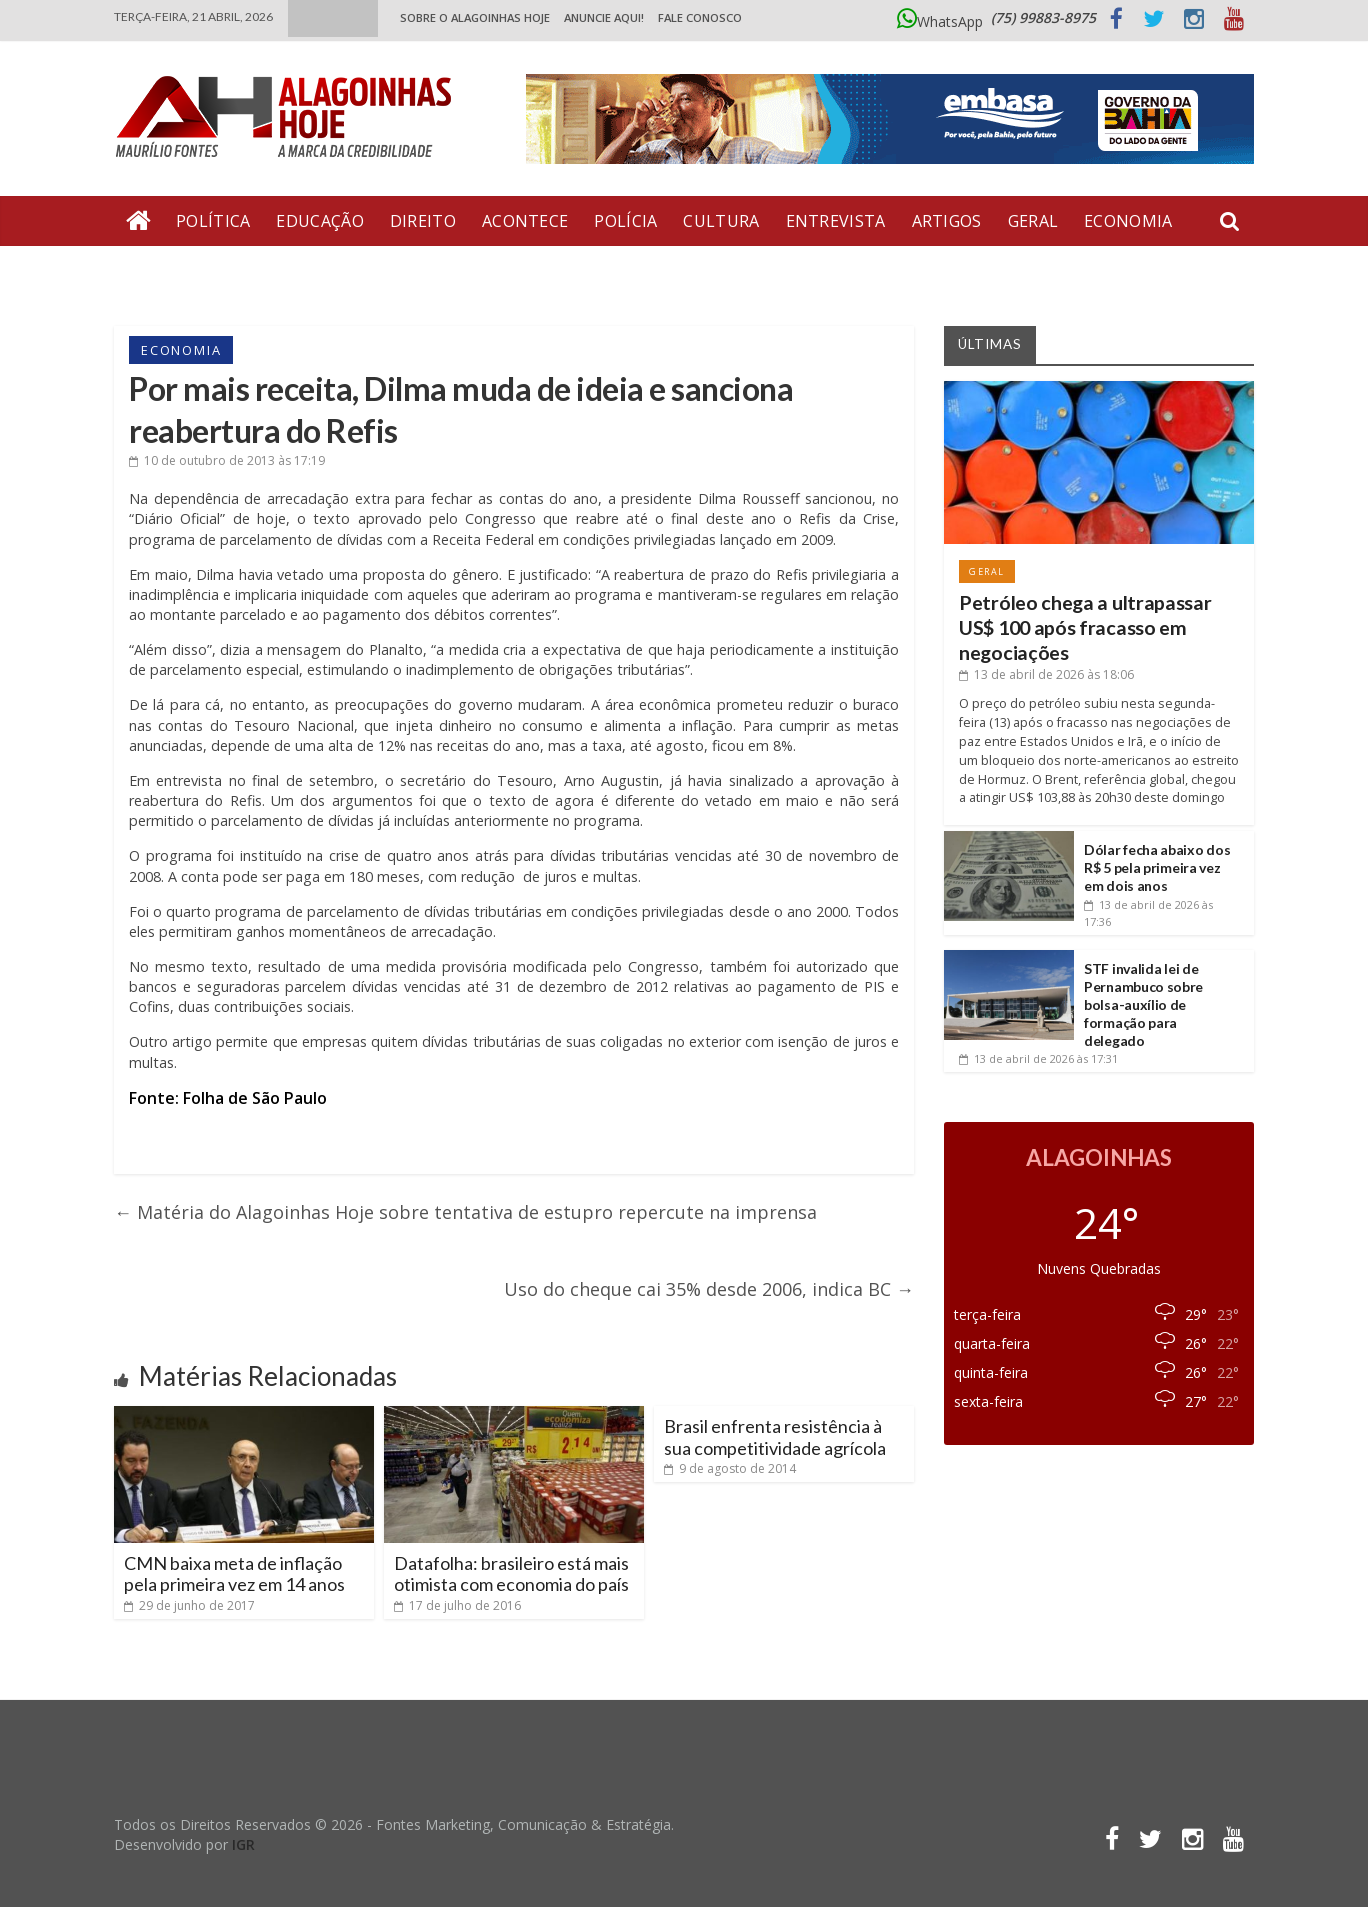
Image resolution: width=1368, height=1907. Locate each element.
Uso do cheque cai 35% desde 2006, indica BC (709, 1289)
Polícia (625, 221)
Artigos (947, 221)
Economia (1128, 221)
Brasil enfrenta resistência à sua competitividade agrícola (775, 1437)
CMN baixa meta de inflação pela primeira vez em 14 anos (234, 1574)
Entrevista (836, 221)
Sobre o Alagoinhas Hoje (475, 17)
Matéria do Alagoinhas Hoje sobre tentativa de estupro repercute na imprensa (465, 1212)
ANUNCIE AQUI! (604, 17)
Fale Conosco (700, 17)
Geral (1033, 221)
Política (213, 221)
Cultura (721, 221)
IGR (243, 1844)
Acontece (525, 221)
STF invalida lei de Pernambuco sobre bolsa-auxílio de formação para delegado (1143, 1005)
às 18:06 (1046, 674)
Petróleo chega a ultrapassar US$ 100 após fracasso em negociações (1085, 628)
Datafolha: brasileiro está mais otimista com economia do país (511, 1574)
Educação (319, 221)
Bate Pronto (185, 271)
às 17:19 (227, 460)
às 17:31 (1038, 1058)
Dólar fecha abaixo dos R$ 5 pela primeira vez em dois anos (1157, 867)
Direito (423, 221)
